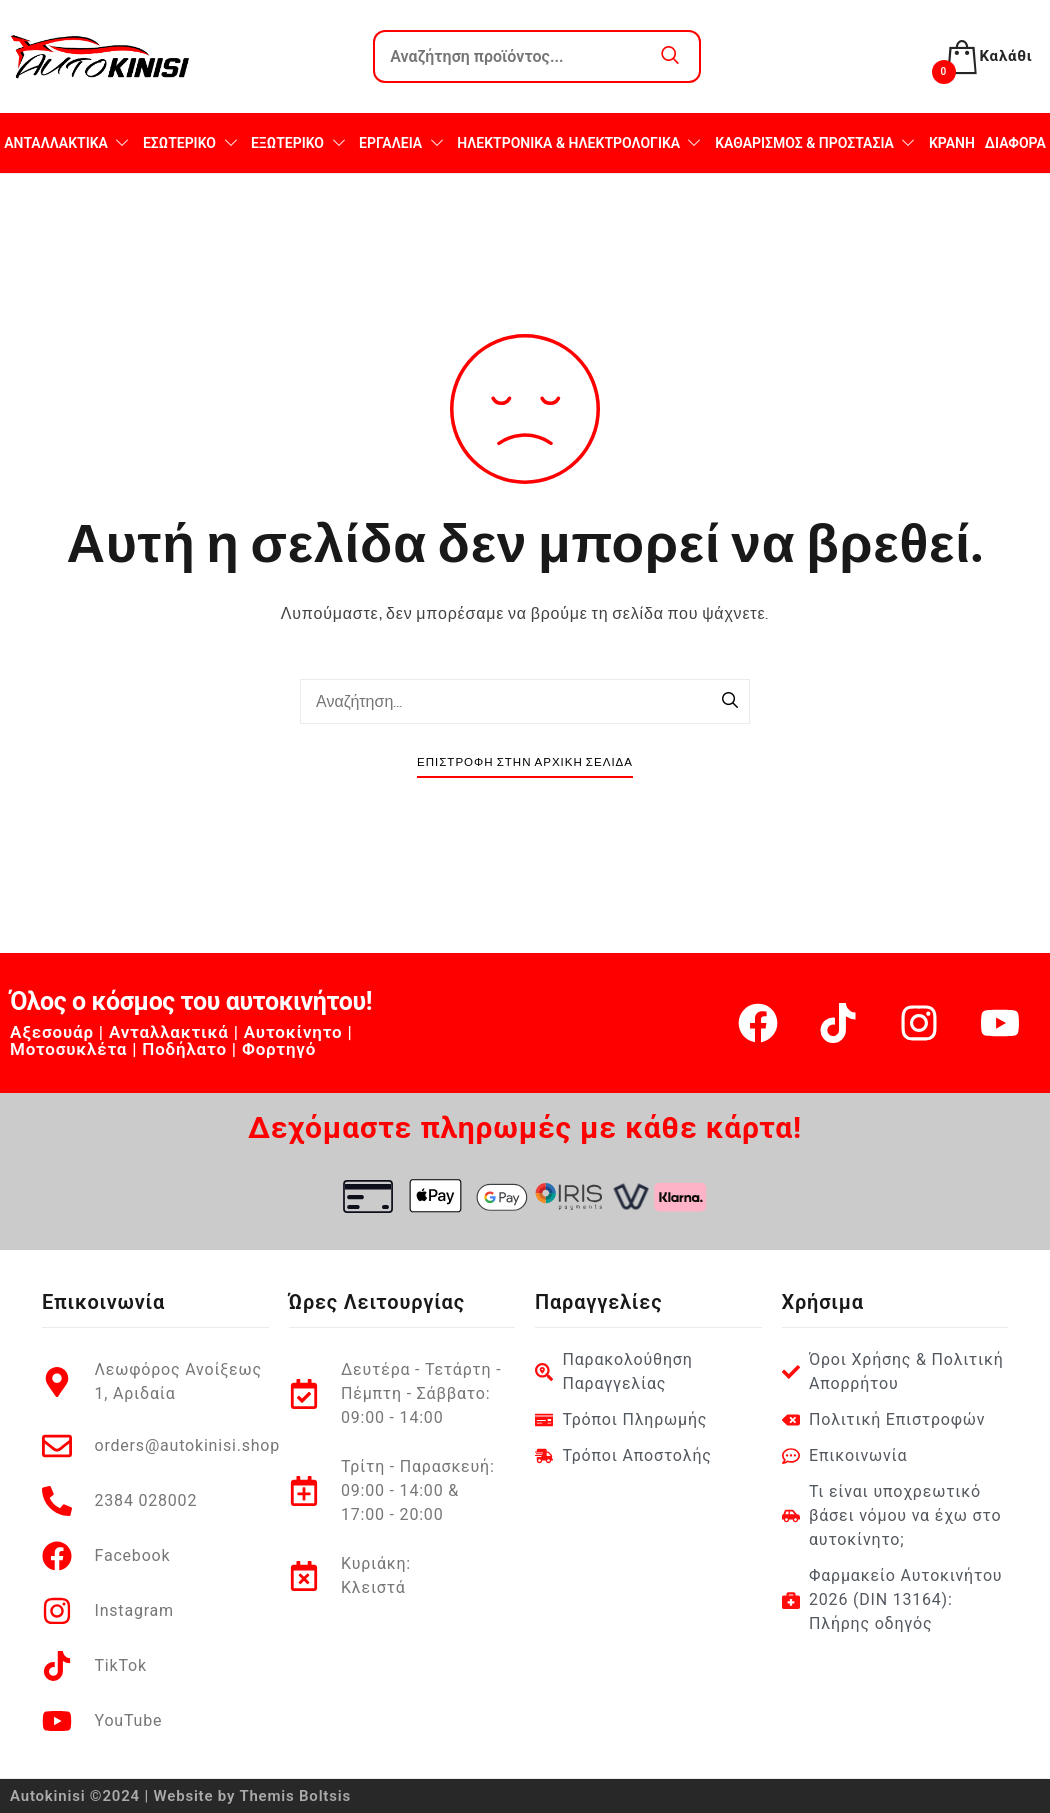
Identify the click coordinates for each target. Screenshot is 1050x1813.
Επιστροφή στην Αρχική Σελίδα (525, 762)
